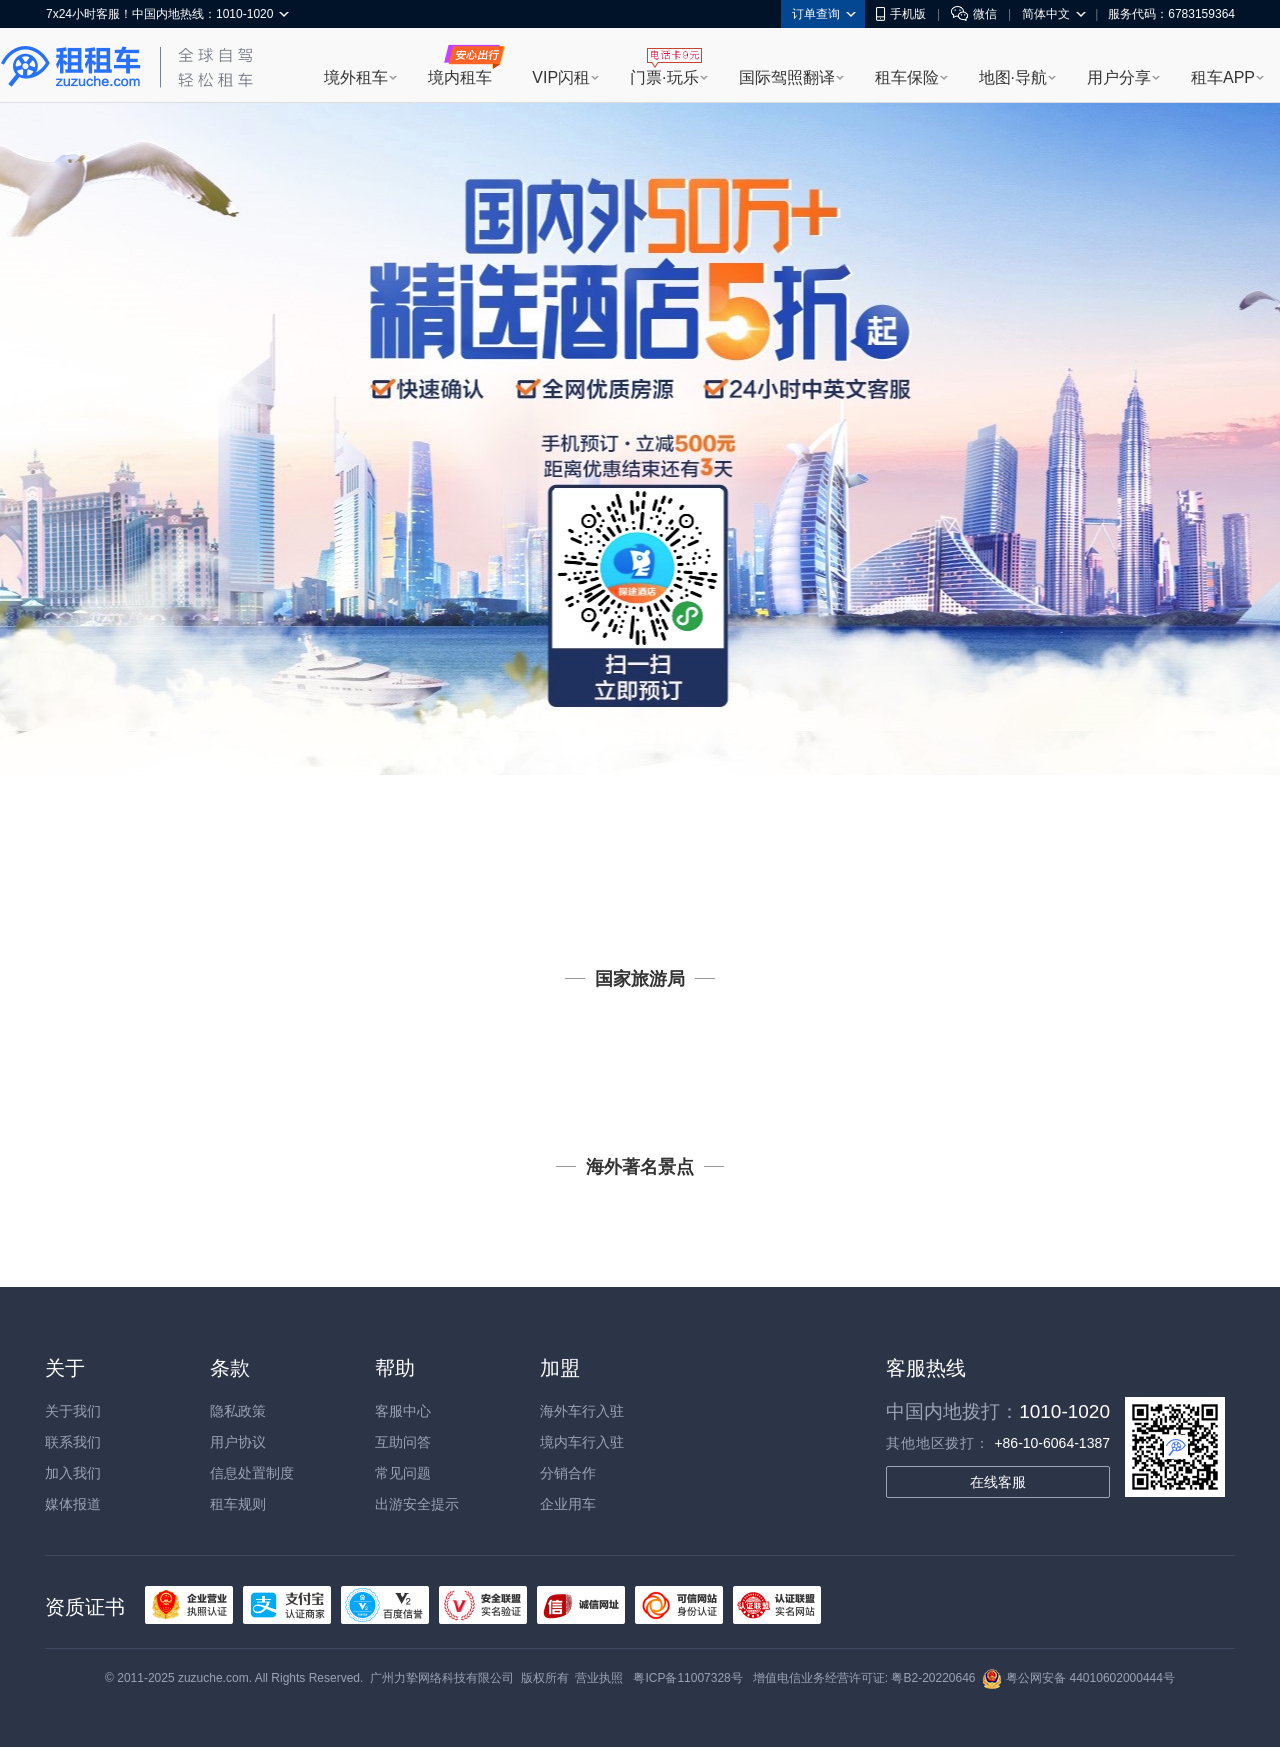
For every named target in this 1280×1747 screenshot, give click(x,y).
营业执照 (599, 1678)
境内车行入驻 (582, 1442)
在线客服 (998, 1482)
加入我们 (73, 1473)
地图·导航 (1013, 77)
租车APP (1223, 77)
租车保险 (907, 77)
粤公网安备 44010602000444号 (1078, 1678)
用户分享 (1119, 77)
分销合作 (568, 1473)
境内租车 (460, 77)
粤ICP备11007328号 (687, 1678)
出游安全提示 (417, 1504)
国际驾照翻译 (787, 77)
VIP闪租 (561, 77)
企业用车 (568, 1504)
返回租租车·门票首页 (640, 734)
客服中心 (403, 1411)
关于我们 (73, 1411)
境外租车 (356, 77)
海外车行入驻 (582, 1411)
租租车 (71, 67)
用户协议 (238, 1442)
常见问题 (403, 1473)
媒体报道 (73, 1504)
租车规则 (238, 1504)
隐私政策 (238, 1411)
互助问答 (403, 1442)
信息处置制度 (252, 1473)
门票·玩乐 (664, 77)
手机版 (901, 14)
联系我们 (73, 1442)
